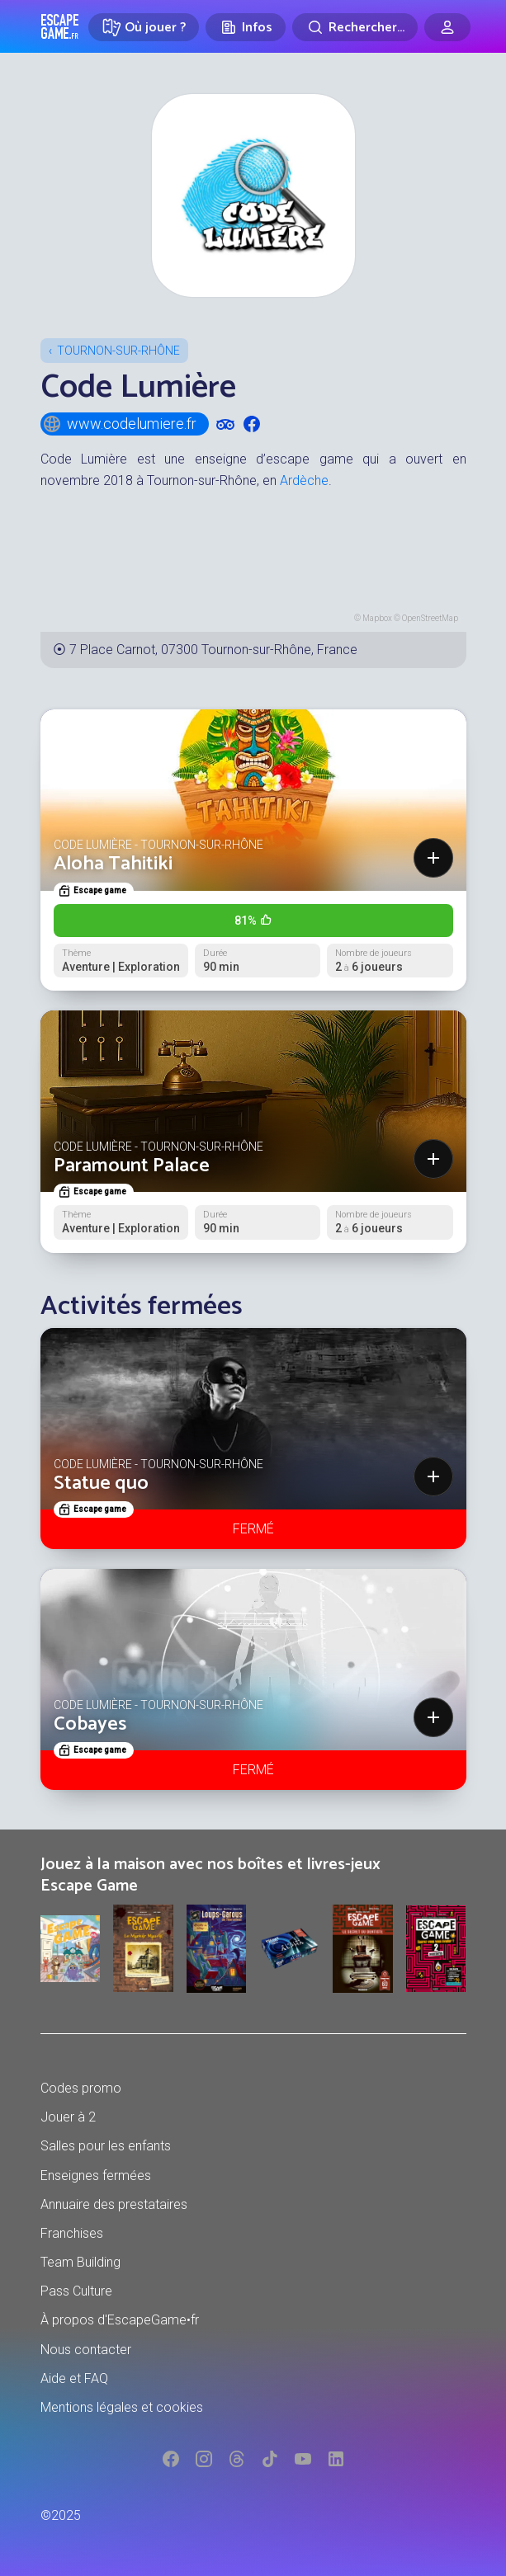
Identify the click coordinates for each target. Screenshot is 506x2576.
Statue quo (101, 1483)
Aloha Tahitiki (113, 864)
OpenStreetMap (430, 618)
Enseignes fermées (95, 2175)
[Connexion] (447, 27)
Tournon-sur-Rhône (118, 350)
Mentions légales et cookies (121, 2407)
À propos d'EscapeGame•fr (119, 2320)
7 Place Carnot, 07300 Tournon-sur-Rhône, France (213, 649)
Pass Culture (76, 2291)
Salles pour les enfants (105, 2146)
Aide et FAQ (74, 2378)
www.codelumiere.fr (119, 424)
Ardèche (304, 480)
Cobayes (90, 1724)
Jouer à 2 (68, 2117)
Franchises (71, 2233)
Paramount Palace (132, 1166)
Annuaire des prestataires (113, 2204)
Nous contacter (85, 2349)
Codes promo (80, 2088)
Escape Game (59, 26)
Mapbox (377, 618)
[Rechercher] (355, 27)
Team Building (80, 2262)
